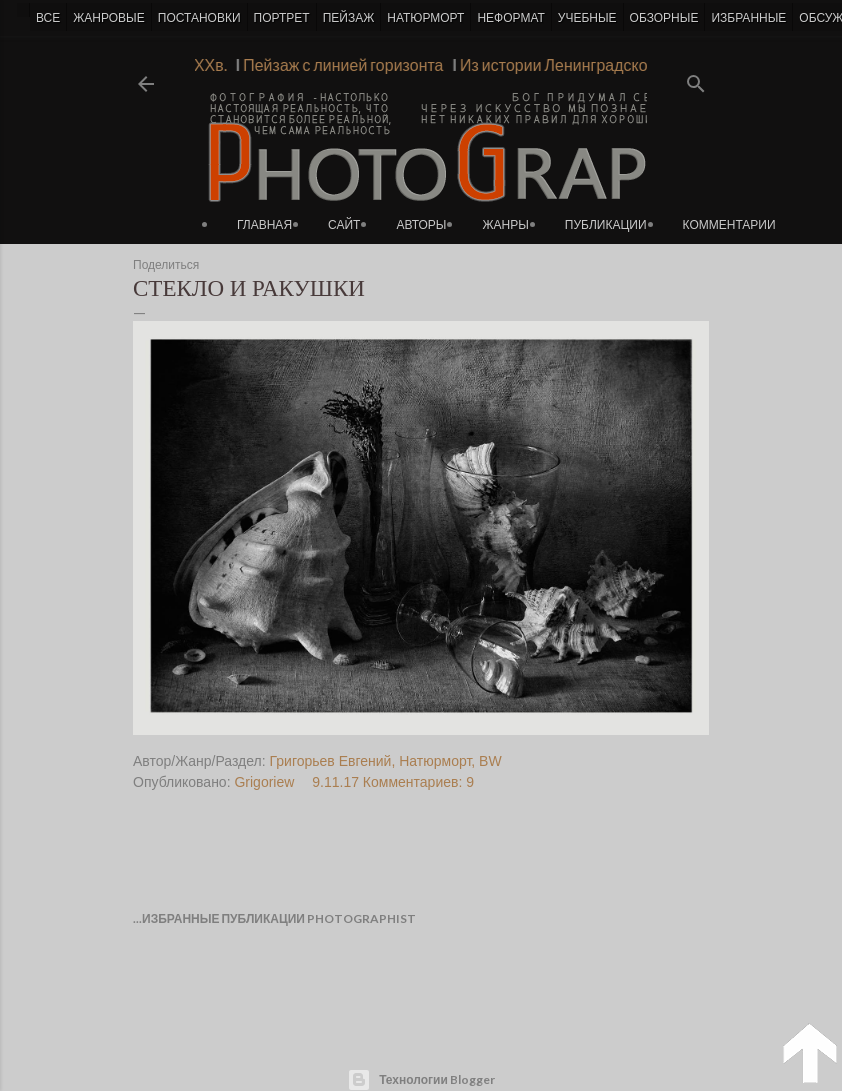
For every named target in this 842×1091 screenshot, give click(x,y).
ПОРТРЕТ (282, 18)
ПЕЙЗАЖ (349, 18)
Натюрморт (435, 761)
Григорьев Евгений (331, 761)
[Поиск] (696, 77)
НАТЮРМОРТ (425, 18)
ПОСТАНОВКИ (199, 18)
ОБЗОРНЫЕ (664, 18)
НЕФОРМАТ (510, 18)
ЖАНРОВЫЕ (108, 18)
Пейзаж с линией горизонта (338, 64)
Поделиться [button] (166, 265)
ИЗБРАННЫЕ (748, 18)
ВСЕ (48, 18)
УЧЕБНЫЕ (587, 18)
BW (490, 761)
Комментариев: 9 (418, 782)
